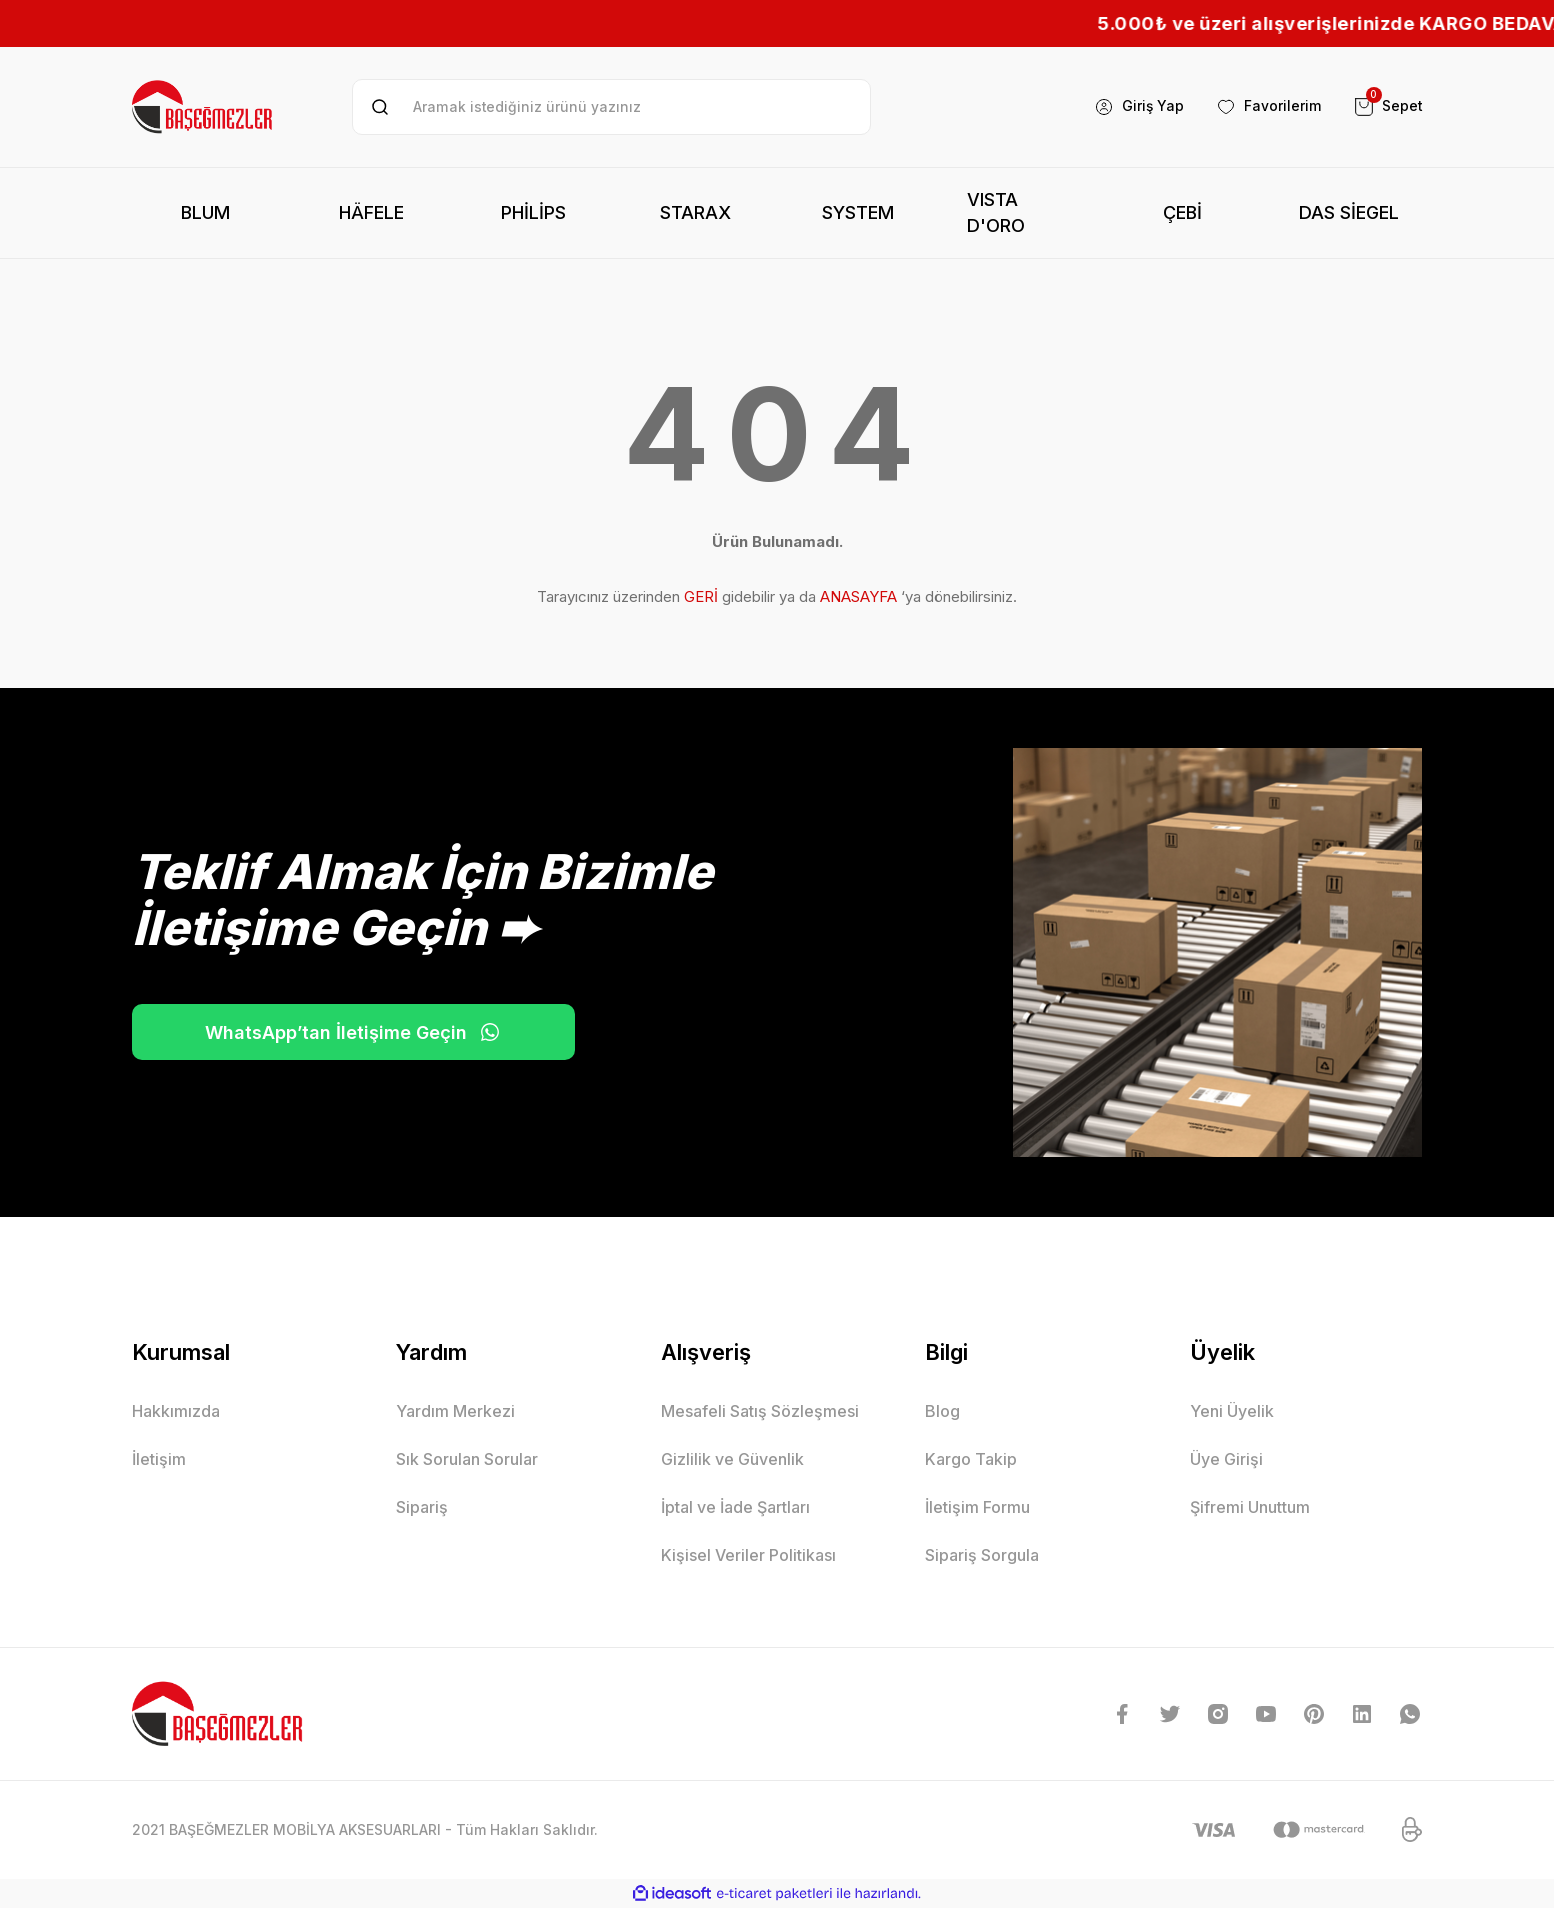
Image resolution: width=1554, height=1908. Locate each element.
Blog (942, 1411)
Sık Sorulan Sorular (467, 1459)
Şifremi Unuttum (1250, 1507)
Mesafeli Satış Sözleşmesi (760, 1411)
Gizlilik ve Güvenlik (732, 1459)
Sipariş (422, 1507)
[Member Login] (1138, 107)
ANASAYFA (858, 596)
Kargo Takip (971, 1459)
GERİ (701, 596)
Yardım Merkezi (455, 1411)
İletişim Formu (977, 1507)
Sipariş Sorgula (982, 1555)
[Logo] (203, 107)
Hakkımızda (176, 1411)
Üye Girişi (1226, 1459)
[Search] (611, 107)
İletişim (159, 1459)
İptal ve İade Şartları (735, 1507)
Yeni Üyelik (1232, 1411)
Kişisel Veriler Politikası (748, 1555)
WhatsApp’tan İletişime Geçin (337, 1032)
